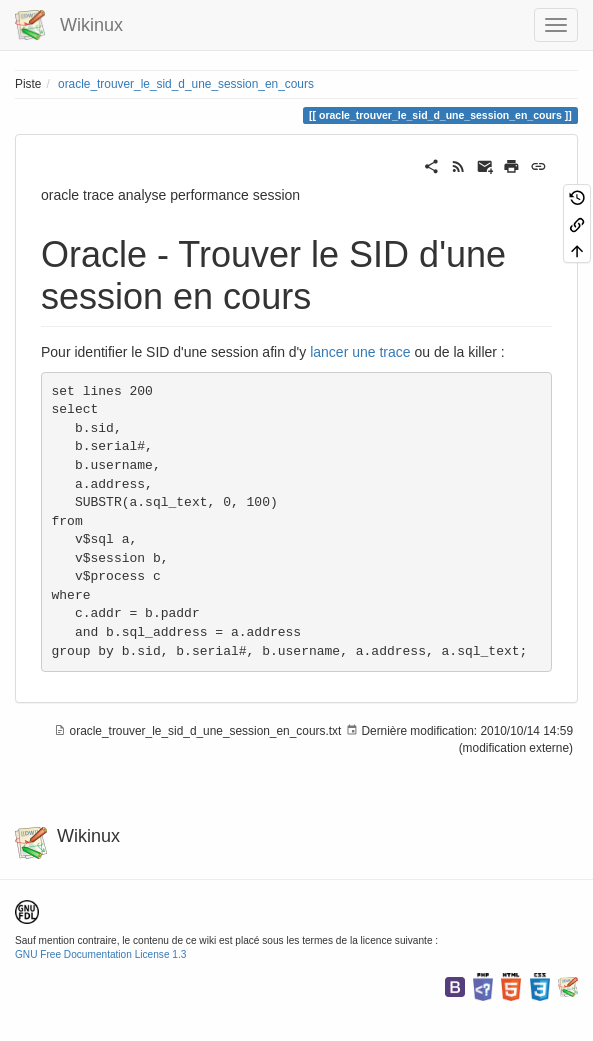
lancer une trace (360, 352)
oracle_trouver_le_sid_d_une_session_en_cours (186, 84)
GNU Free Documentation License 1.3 (100, 954)
